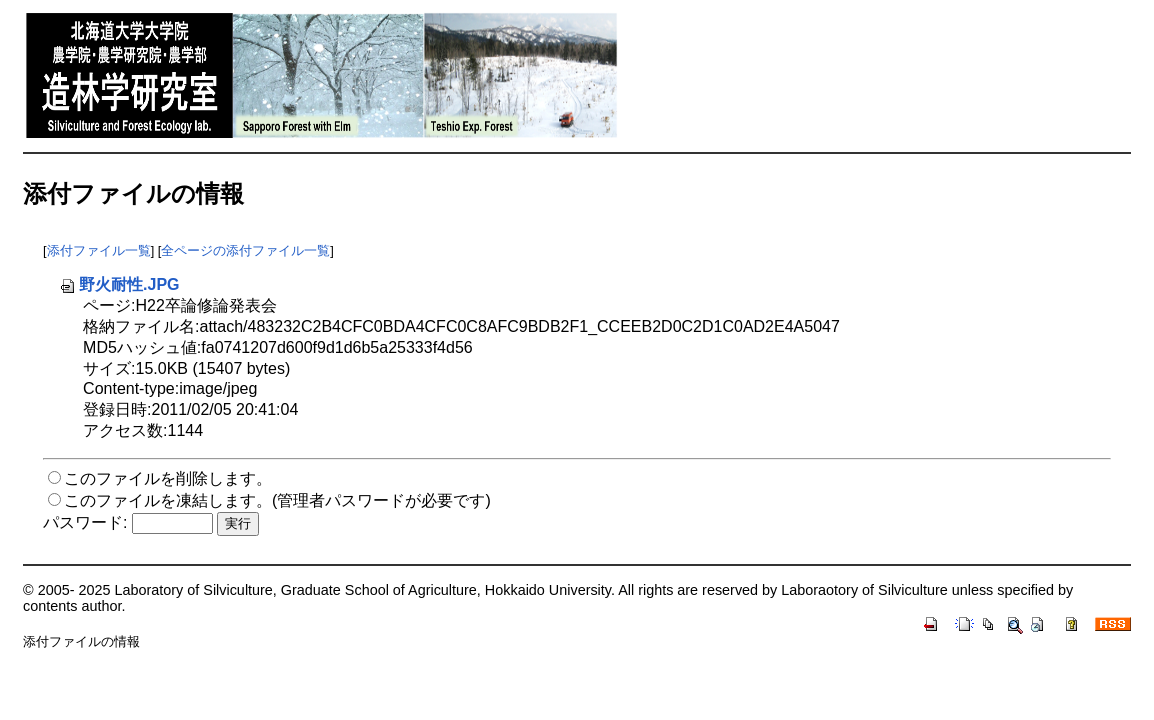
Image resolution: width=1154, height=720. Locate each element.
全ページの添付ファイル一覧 (245, 250)
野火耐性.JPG (119, 284)
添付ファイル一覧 (99, 250)
